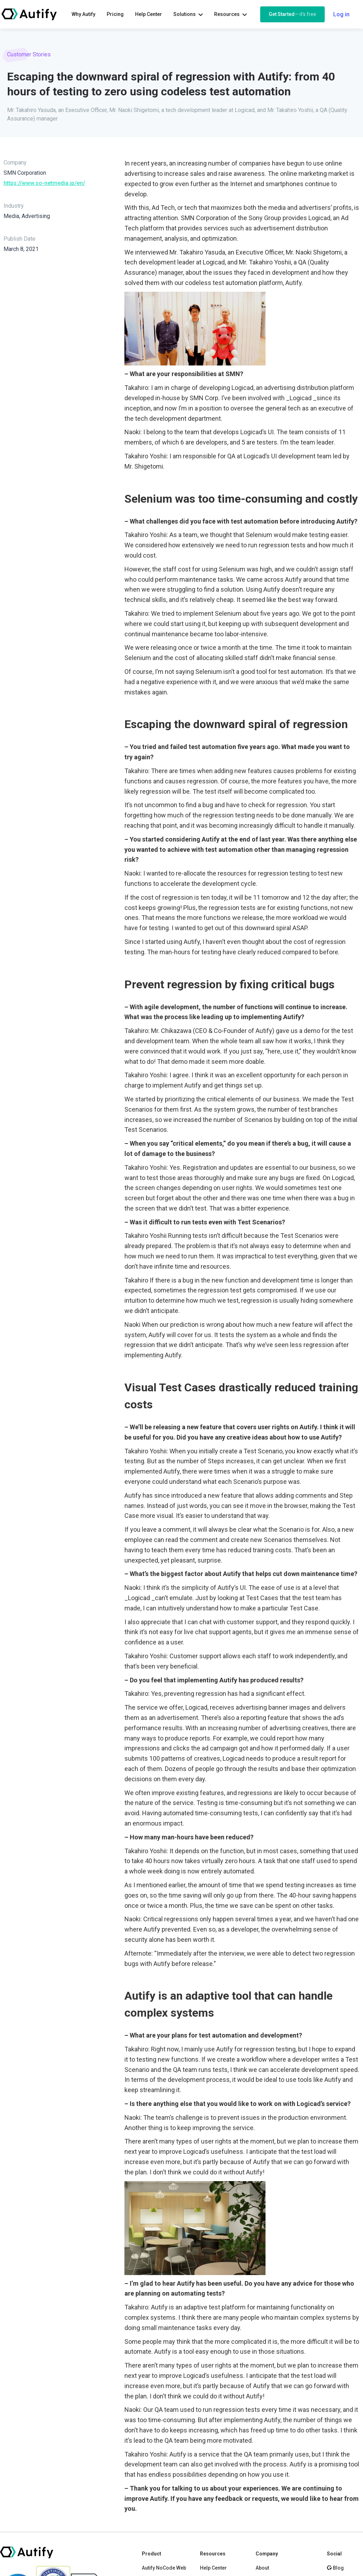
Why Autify (83, 14)
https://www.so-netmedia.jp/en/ (44, 183)
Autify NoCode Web (164, 2568)
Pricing (115, 14)
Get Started (292, 14)
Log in (341, 14)
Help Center (148, 14)
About (262, 2568)
